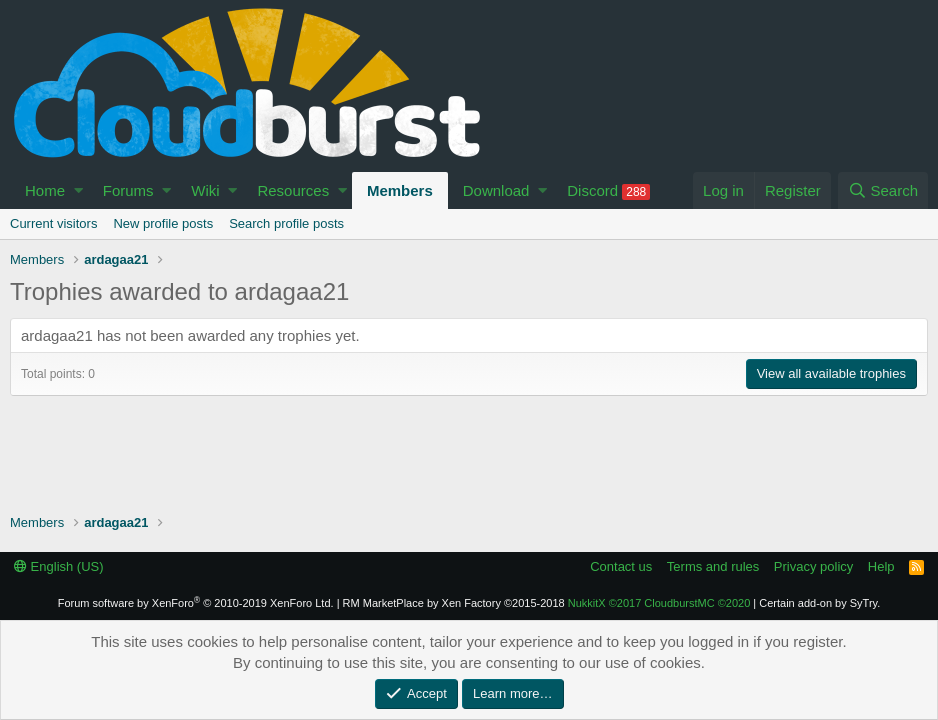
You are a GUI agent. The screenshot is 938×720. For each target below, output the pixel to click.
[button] (78, 190)
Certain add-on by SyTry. (819, 603)
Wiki (205, 190)
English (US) (59, 566)
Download (496, 190)
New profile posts (163, 223)
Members (400, 190)
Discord (608, 191)
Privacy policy (813, 566)
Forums (128, 190)
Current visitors (53, 223)
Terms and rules (713, 566)
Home (45, 190)
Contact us (621, 566)
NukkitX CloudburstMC (659, 603)
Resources (293, 190)
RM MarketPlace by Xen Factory (454, 603)
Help (881, 566)
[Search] (883, 190)
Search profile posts (286, 223)
